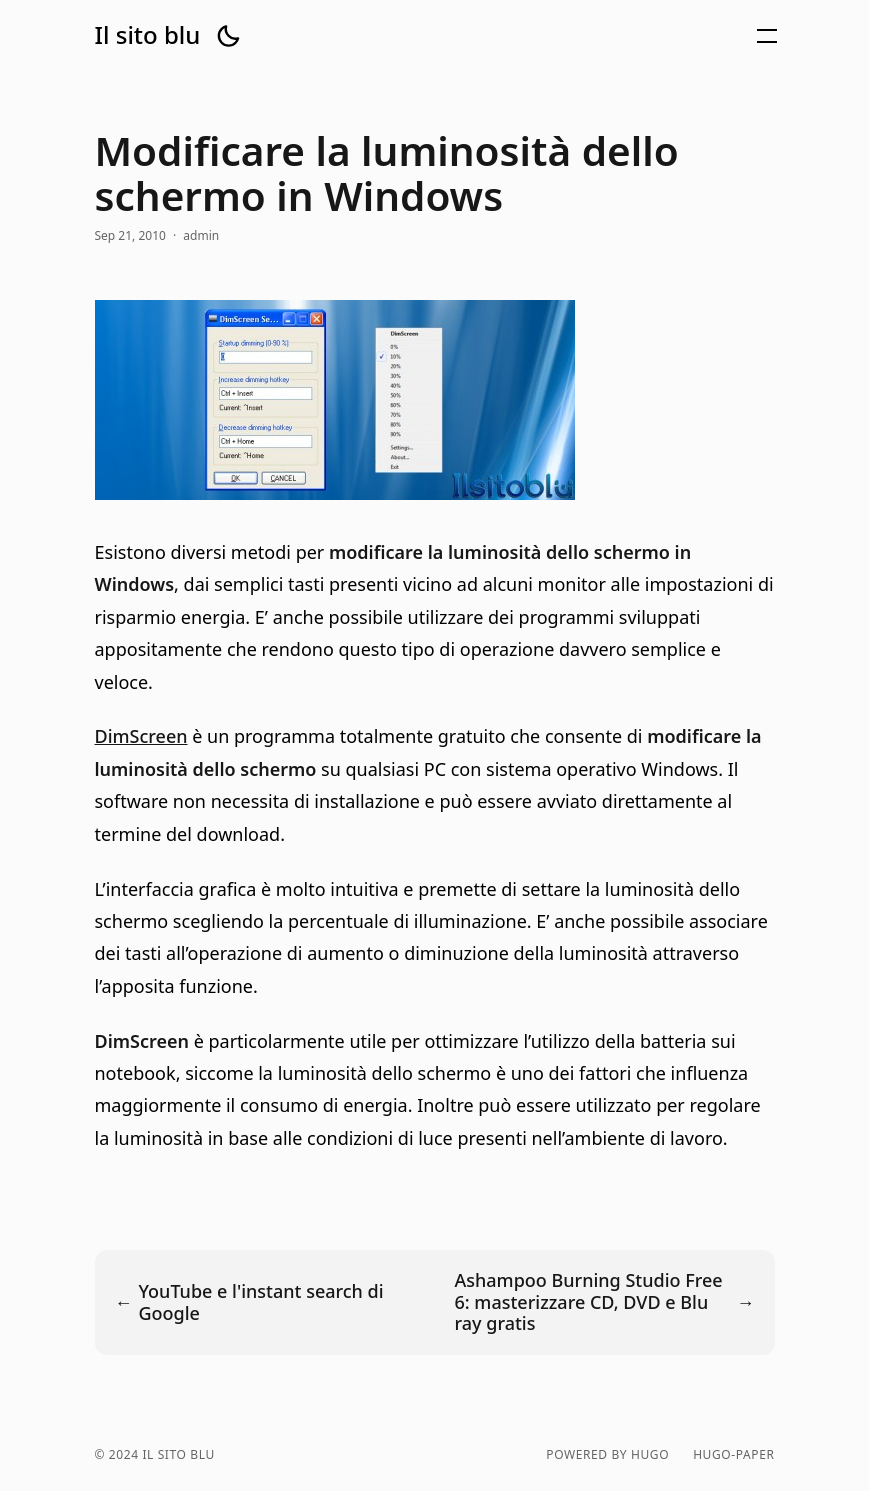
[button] (228, 36)
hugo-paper (733, 1455)
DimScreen (141, 736)
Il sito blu (148, 35)
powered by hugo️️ (607, 1455)
